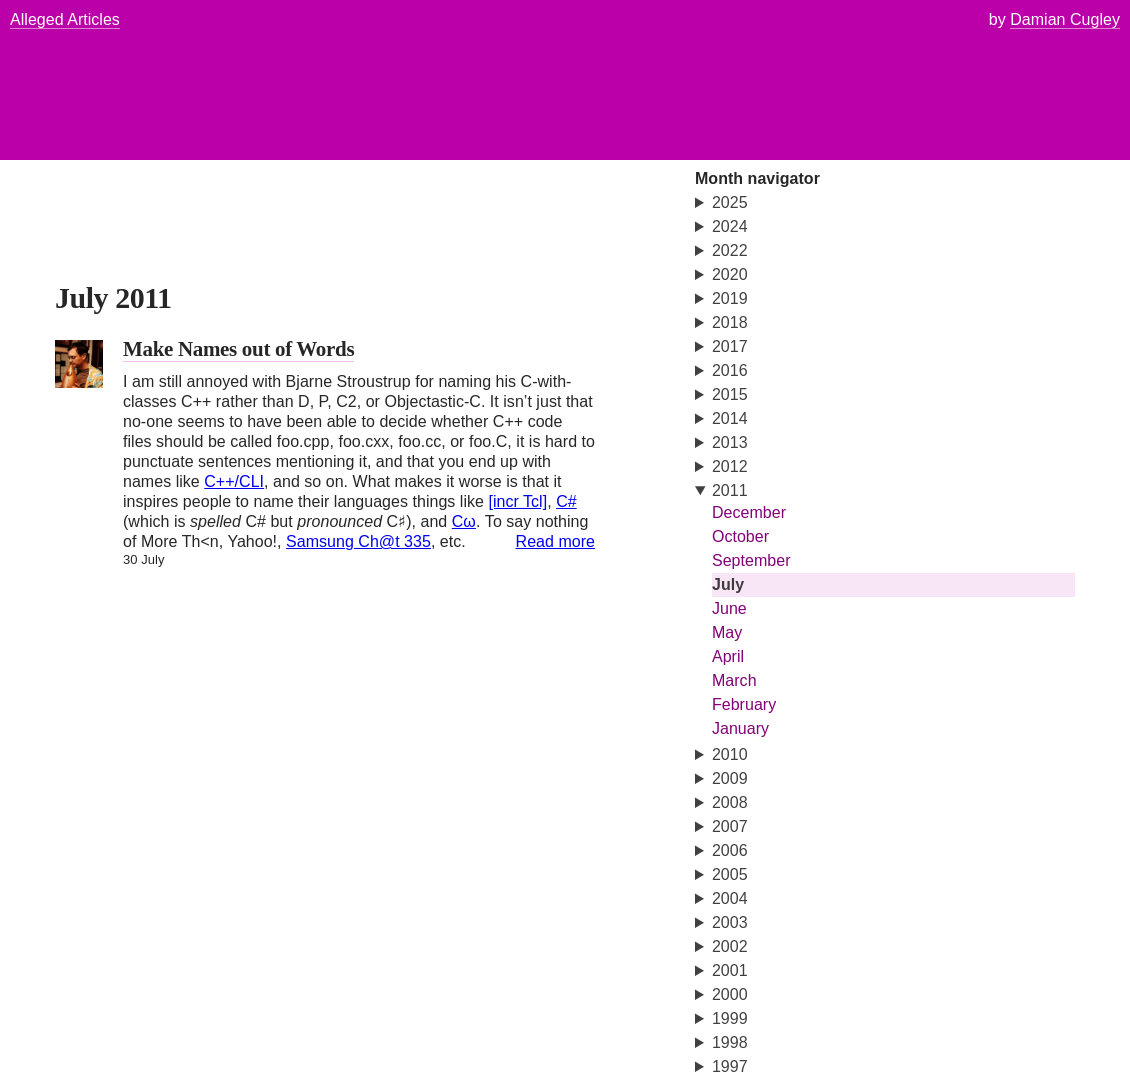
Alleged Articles (65, 19)
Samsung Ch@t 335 (358, 541)
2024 (730, 226)
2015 (730, 394)
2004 (730, 898)
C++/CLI (234, 481)
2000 (730, 994)
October (740, 536)
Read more (555, 541)
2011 (730, 490)
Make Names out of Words (238, 349)
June (729, 608)
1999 (730, 1018)
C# (566, 501)
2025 (730, 202)
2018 (730, 322)
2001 (730, 970)
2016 (730, 370)
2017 (730, 346)
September (751, 560)
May (727, 632)
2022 (730, 250)
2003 (730, 922)
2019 (730, 298)
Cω (464, 521)
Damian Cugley (1065, 19)
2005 (730, 874)
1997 (730, 1066)
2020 (730, 274)
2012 (730, 466)
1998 (730, 1042)
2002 (730, 946)
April (728, 656)
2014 (730, 418)
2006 (730, 850)
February (744, 704)
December (749, 512)
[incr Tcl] (517, 501)
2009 (730, 778)
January (740, 728)
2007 (730, 826)
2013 (730, 442)
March (734, 680)
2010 (730, 754)
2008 (730, 802)
